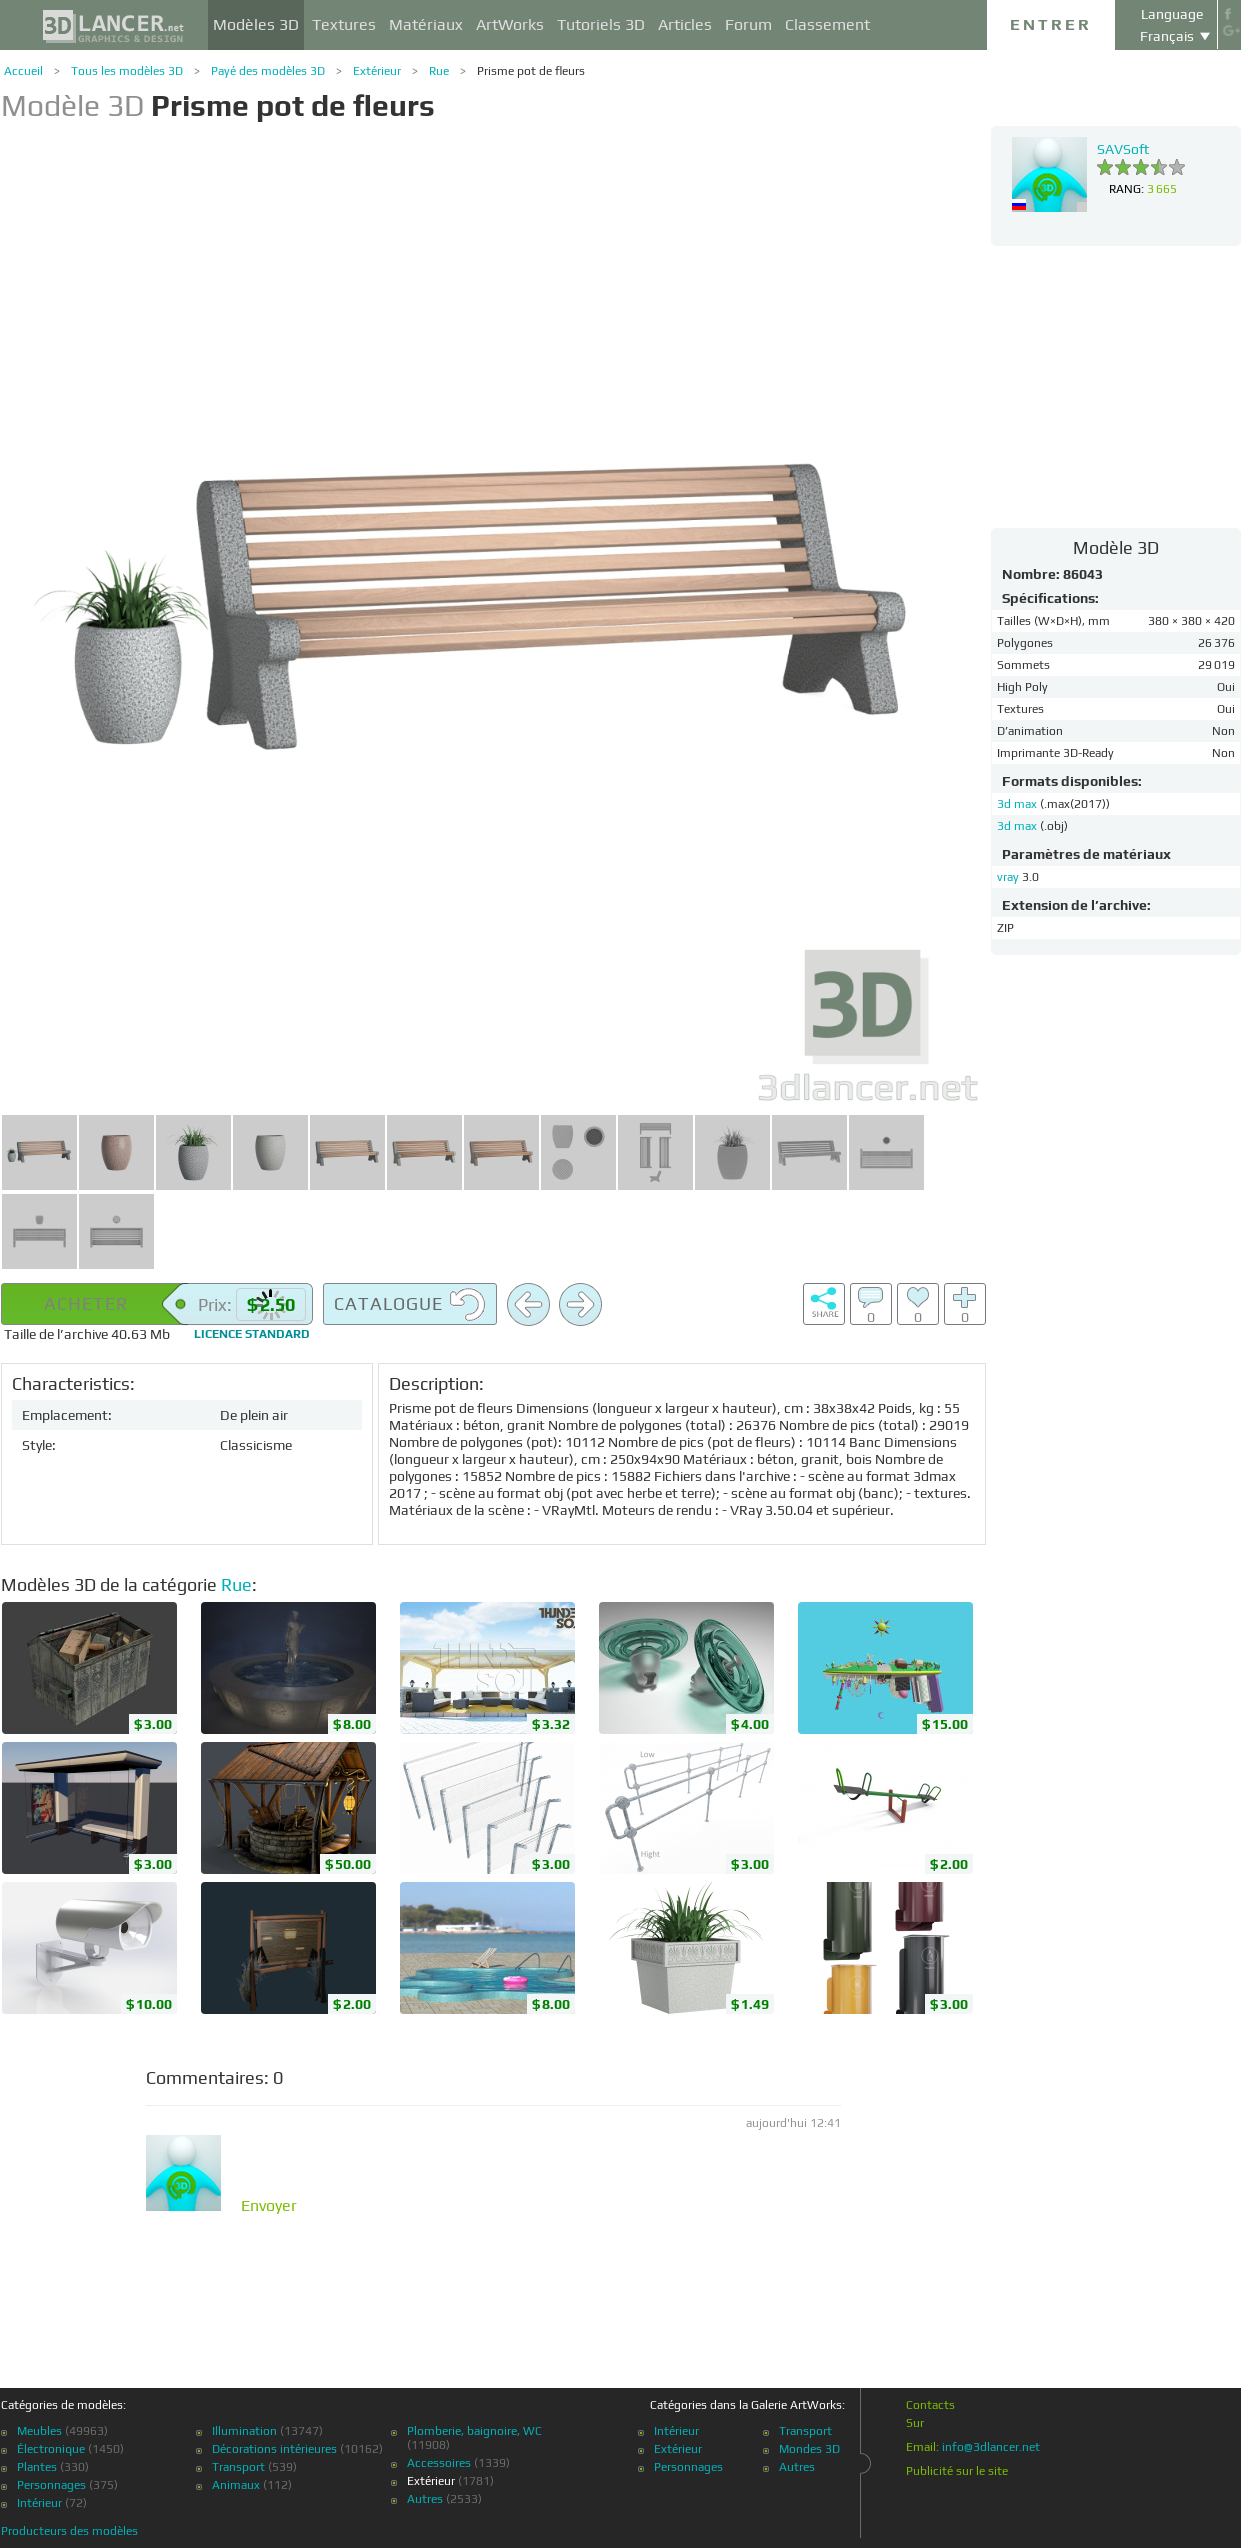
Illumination (244, 2431)
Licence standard (252, 1334)
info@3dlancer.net (991, 2447)
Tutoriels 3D (601, 24)
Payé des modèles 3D (268, 71)
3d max (1018, 804)
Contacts (930, 2405)
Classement (827, 24)
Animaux (236, 2485)
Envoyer (269, 2206)
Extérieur (377, 71)
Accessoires (439, 2463)
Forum (748, 24)
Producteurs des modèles (69, 2531)
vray (1008, 877)
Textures (344, 24)
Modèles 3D (256, 24)
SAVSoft (1123, 149)
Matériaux (426, 24)
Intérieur (39, 2503)
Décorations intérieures (274, 2449)
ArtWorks (510, 24)
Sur (915, 2423)
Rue (439, 71)
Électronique (51, 2449)
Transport (238, 2467)
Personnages (51, 2485)
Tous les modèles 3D (127, 71)
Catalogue (410, 1305)
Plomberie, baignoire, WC (474, 2431)
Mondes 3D (809, 2449)
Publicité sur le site (957, 2471)
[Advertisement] (1116, 386)
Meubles (39, 2431)
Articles (685, 24)
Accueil (23, 71)
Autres (425, 2499)
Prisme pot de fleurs (531, 71)
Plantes (37, 2467)
